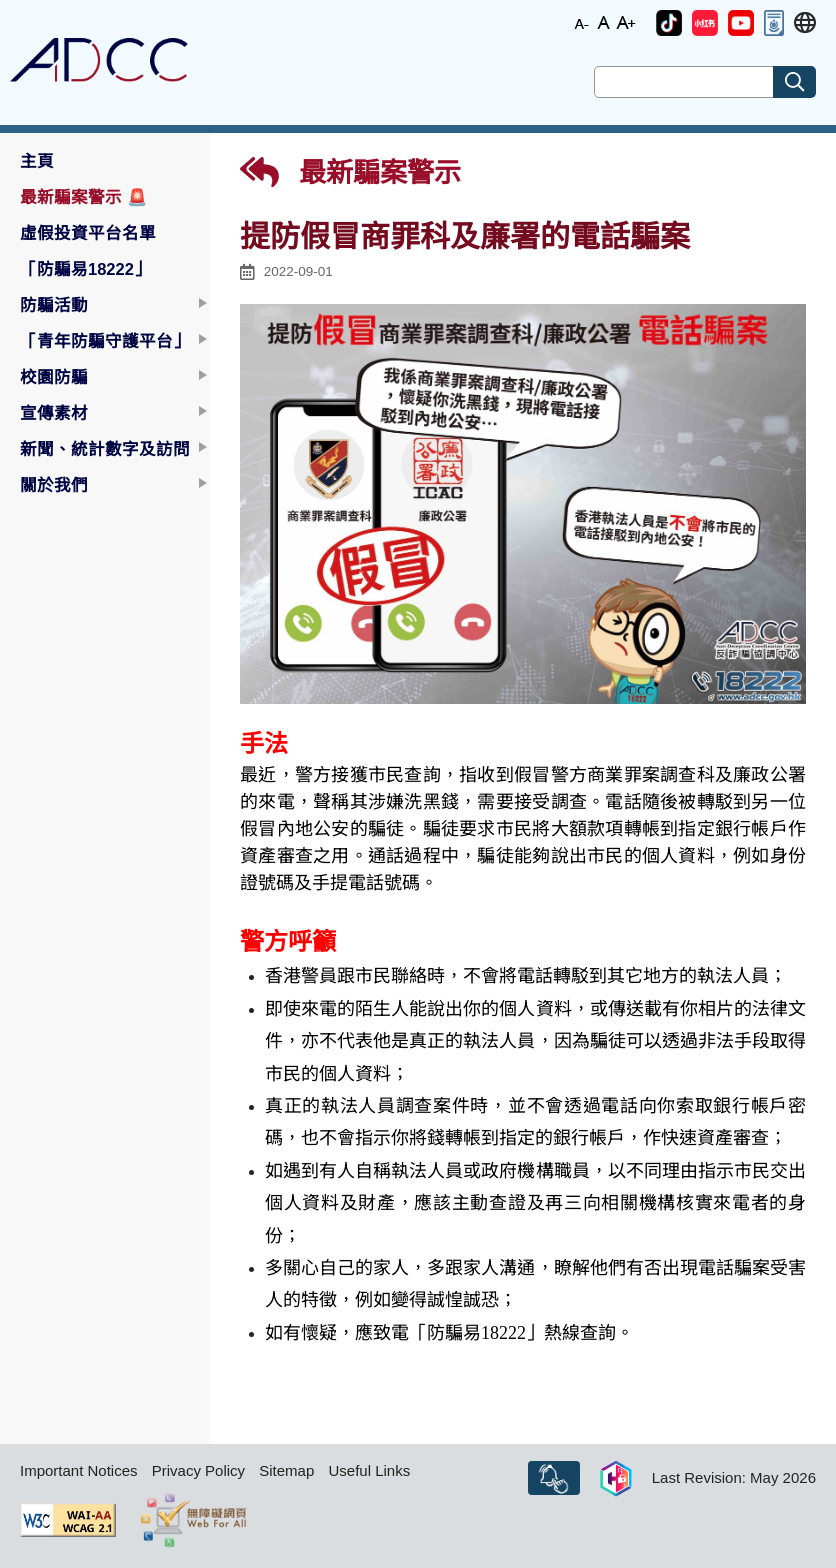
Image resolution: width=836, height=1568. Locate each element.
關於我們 (54, 485)
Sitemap (286, 1470)
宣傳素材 (54, 413)
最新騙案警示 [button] (84, 197)
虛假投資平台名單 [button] (88, 233)
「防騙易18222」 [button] (85, 269)
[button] (669, 23)
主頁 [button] (37, 161)
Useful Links (369, 1470)
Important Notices (79, 1470)
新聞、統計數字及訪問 (105, 449)
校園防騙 (54, 377)
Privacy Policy (198, 1470)
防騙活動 (54, 305)
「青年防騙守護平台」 (105, 341)
